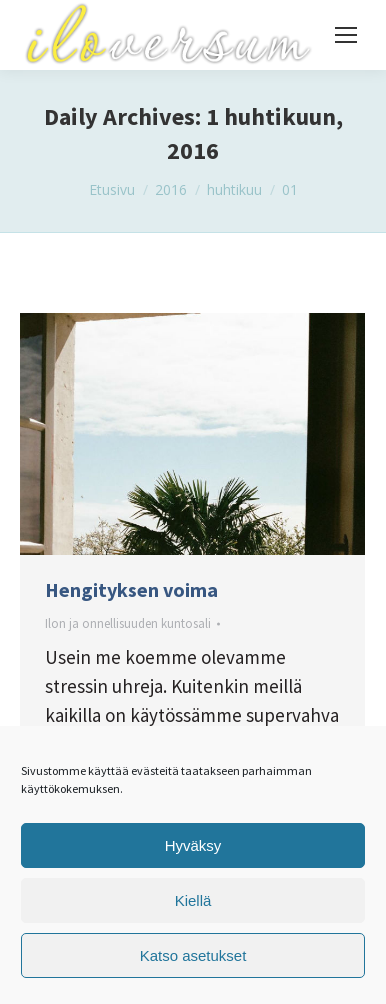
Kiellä (193, 900)
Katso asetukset (193, 955)
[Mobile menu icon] (346, 35)
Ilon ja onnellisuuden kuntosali (128, 623)
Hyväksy (193, 845)
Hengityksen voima (131, 589)
